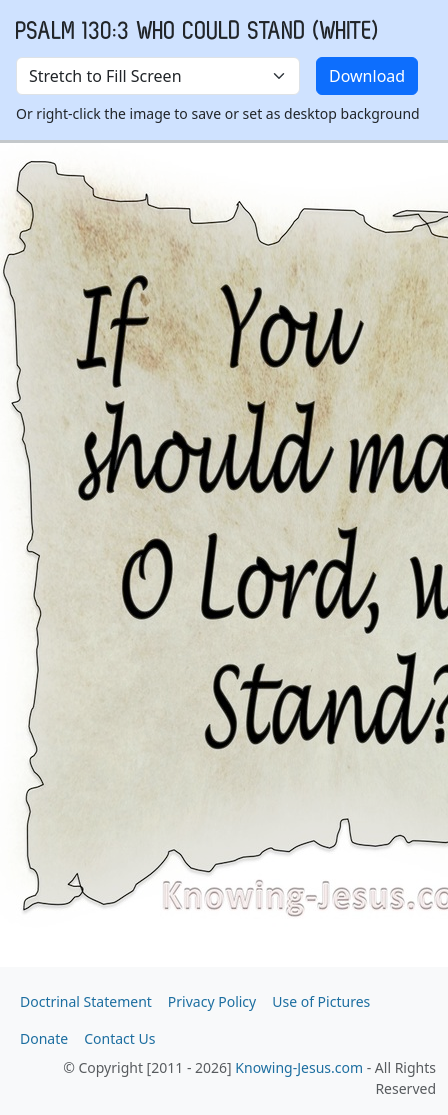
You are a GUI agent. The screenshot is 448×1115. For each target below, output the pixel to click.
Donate (44, 1038)
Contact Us (119, 1038)
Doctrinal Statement (86, 1001)
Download (367, 76)
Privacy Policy (212, 1001)
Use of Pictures (321, 1001)
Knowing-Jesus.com (299, 1067)
